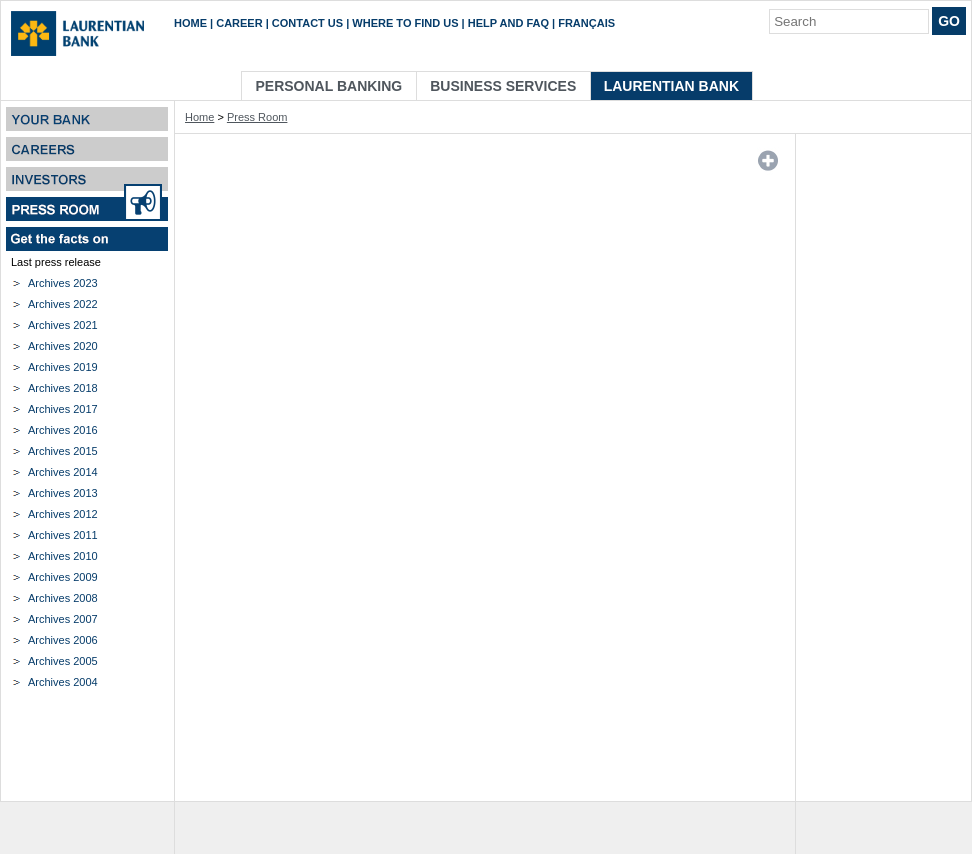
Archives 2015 (63, 451)
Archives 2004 (63, 682)
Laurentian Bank (671, 86)
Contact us (307, 23)
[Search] (849, 21)
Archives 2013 (63, 493)
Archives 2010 (63, 556)
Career (239, 23)
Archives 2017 (63, 409)
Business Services (503, 86)
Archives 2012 (63, 514)
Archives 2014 (63, 472)
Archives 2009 (63, 577)
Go (949, 21)
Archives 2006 (63, 640)
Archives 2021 (63, 325)
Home (190, 23)
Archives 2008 (63, 598)
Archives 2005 (63, 661)
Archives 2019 (63, 367)
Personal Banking (329, 86)
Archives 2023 (63, 283)
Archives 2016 (63, 430)
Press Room (257, 117)
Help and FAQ (508, 23)
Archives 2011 (63, 535)
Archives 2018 (63, 388)
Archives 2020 (63, 346)
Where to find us (405, 23)
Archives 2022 (63, 304)
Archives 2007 (63, 619)
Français (586, 23)
